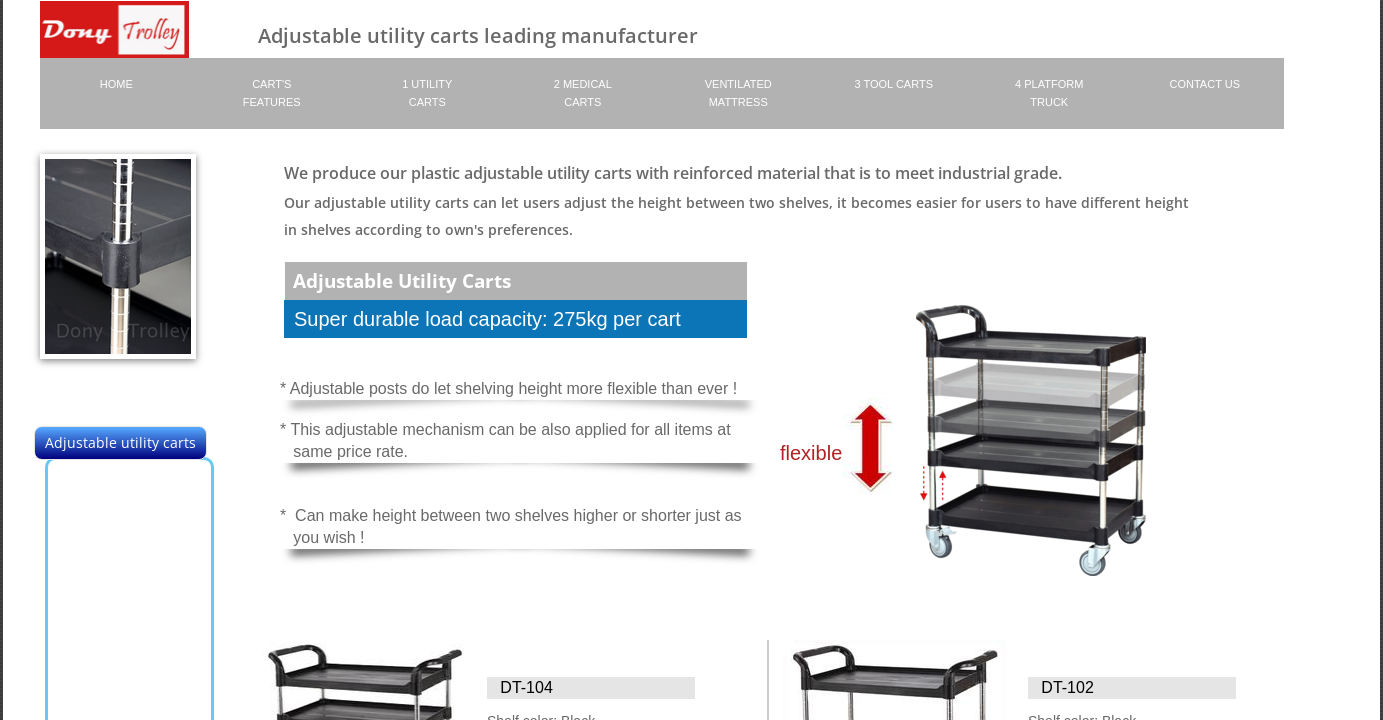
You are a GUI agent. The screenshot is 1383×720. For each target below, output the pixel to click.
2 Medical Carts (583, 93)
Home (116, 84)
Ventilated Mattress (738, 93)
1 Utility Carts (427, 93)
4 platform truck (1049, 93)
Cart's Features (272, 93)
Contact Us (1205, 84)
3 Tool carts (894, 84)
